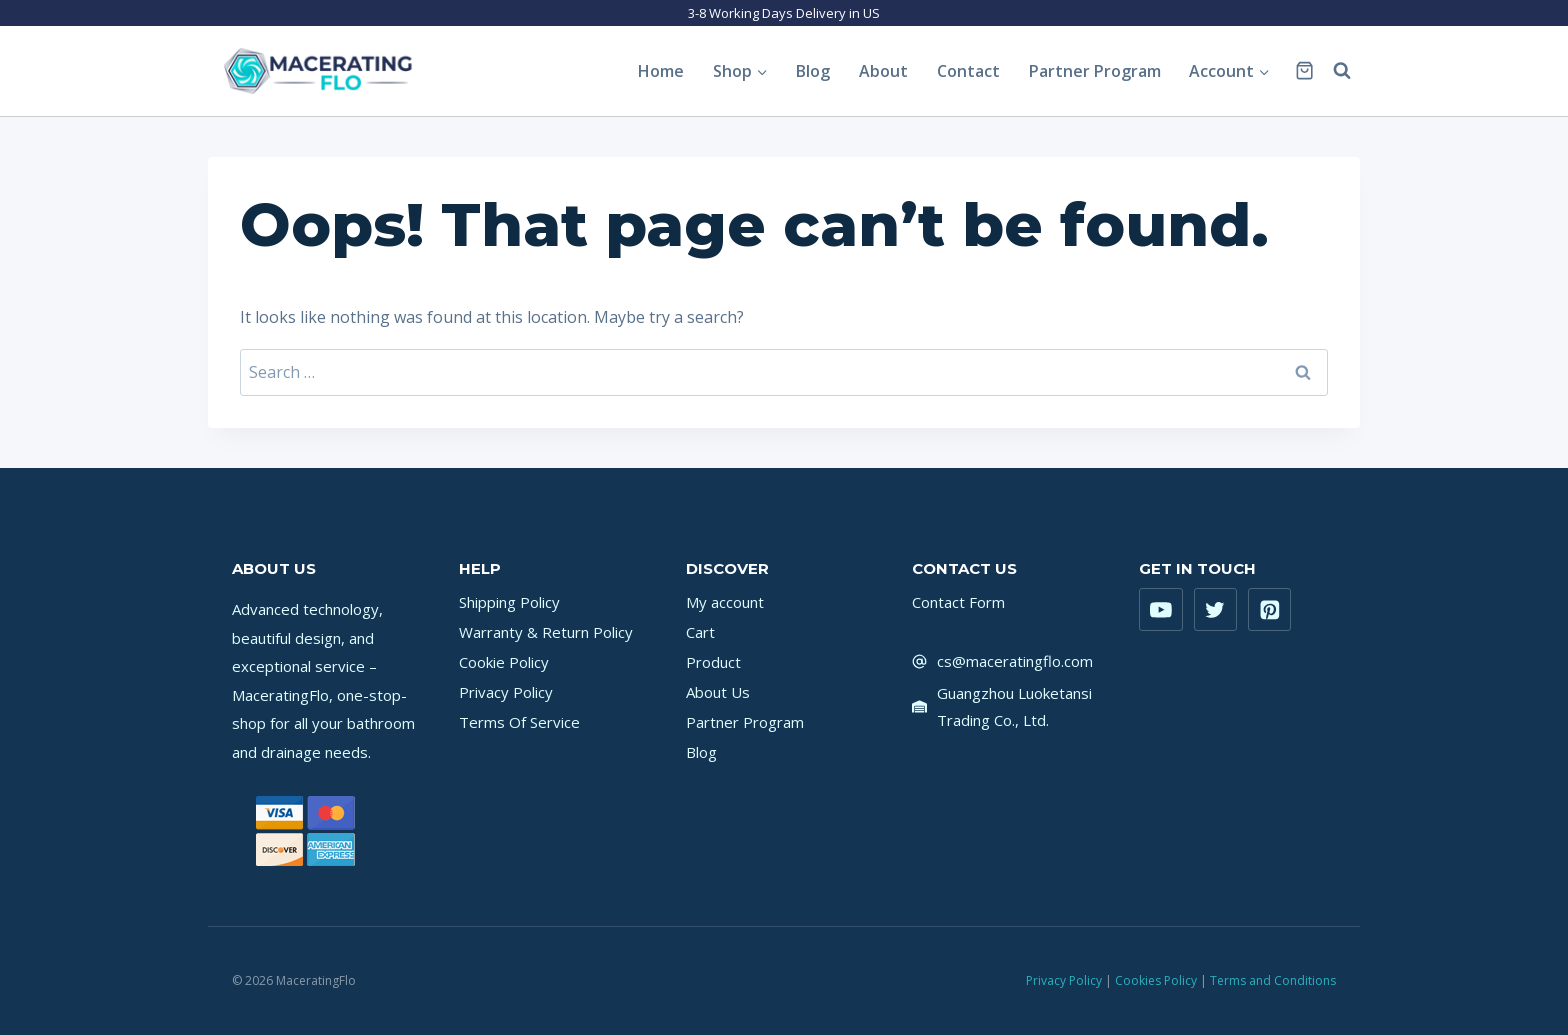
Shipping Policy (509, 602)
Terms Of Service (519, 722)
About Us (718, 692)
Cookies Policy (1156, 980)
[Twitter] (1216, 610)
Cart (700, 632)
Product (713, 662)
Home (661, 71)
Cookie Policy (504, 662)
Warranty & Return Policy (546, 632)
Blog (813, 71)
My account (725, 602)
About (883, 71)
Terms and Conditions (1273, 980)
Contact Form (958, 602)
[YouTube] (1161, 610)
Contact (968, 71)
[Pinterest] (1270, 610)
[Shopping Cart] (1304, 70)
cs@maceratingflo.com (1015, 661)
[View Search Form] (1342, 71)
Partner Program (1095, 71)
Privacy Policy (506, 692)
